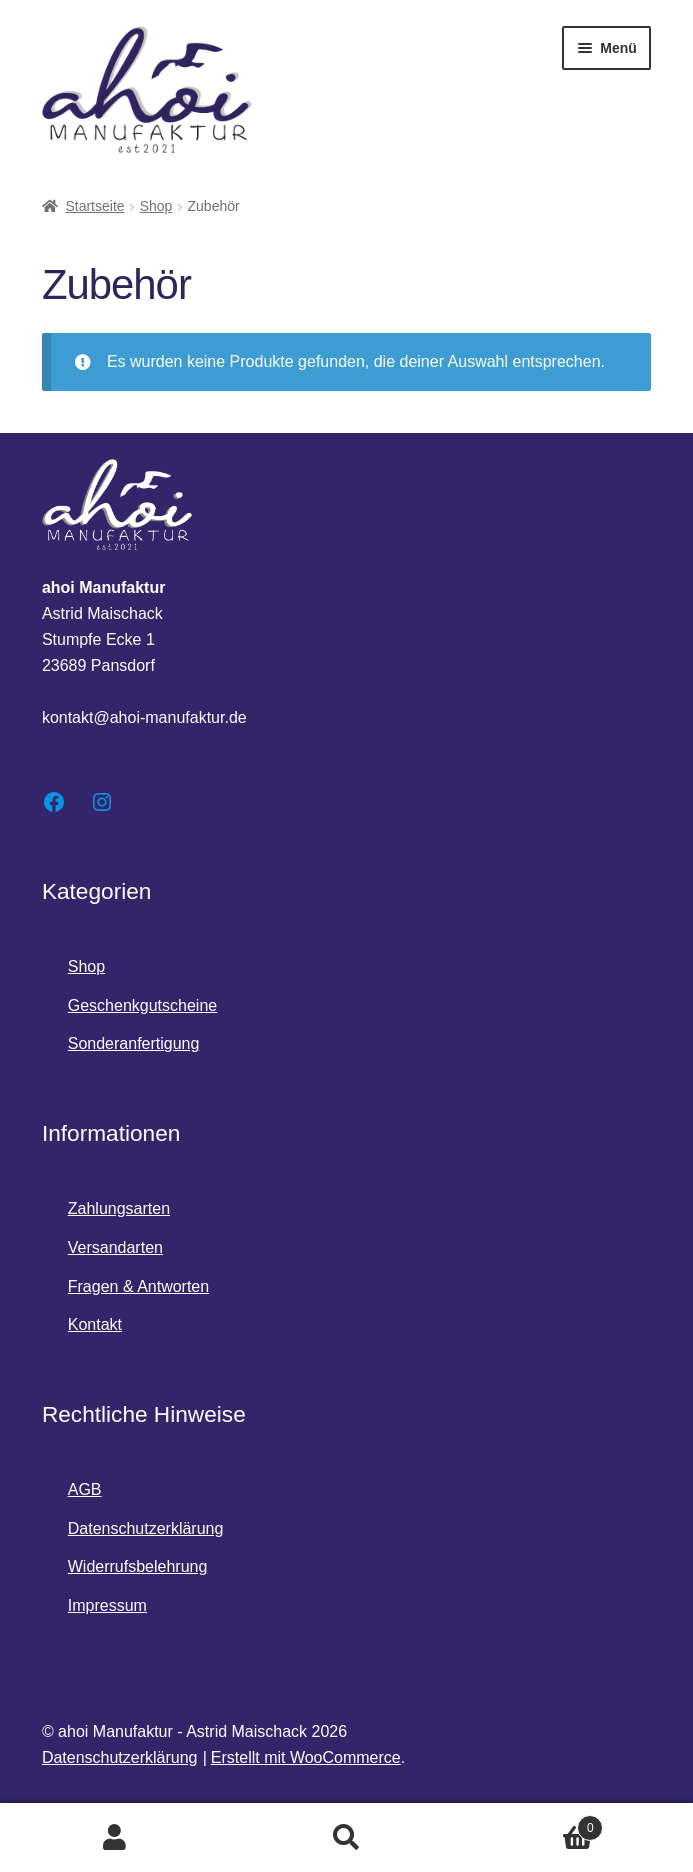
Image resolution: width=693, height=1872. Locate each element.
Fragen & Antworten (138, 1286)
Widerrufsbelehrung (138, 1566)
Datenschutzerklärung (146, 1528)
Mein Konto (115, 1838)
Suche (346, 1838)
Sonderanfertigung (134, 1043)
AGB (85, 1489)
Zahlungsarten (119, 1208)
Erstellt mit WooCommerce (306, 1757)
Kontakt (95, 1324)
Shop (156, 206)
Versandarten (115, 1247)
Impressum (107, 1605)
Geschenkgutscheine (142, 1005)
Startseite (94, 206)
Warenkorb (532, 1824)
